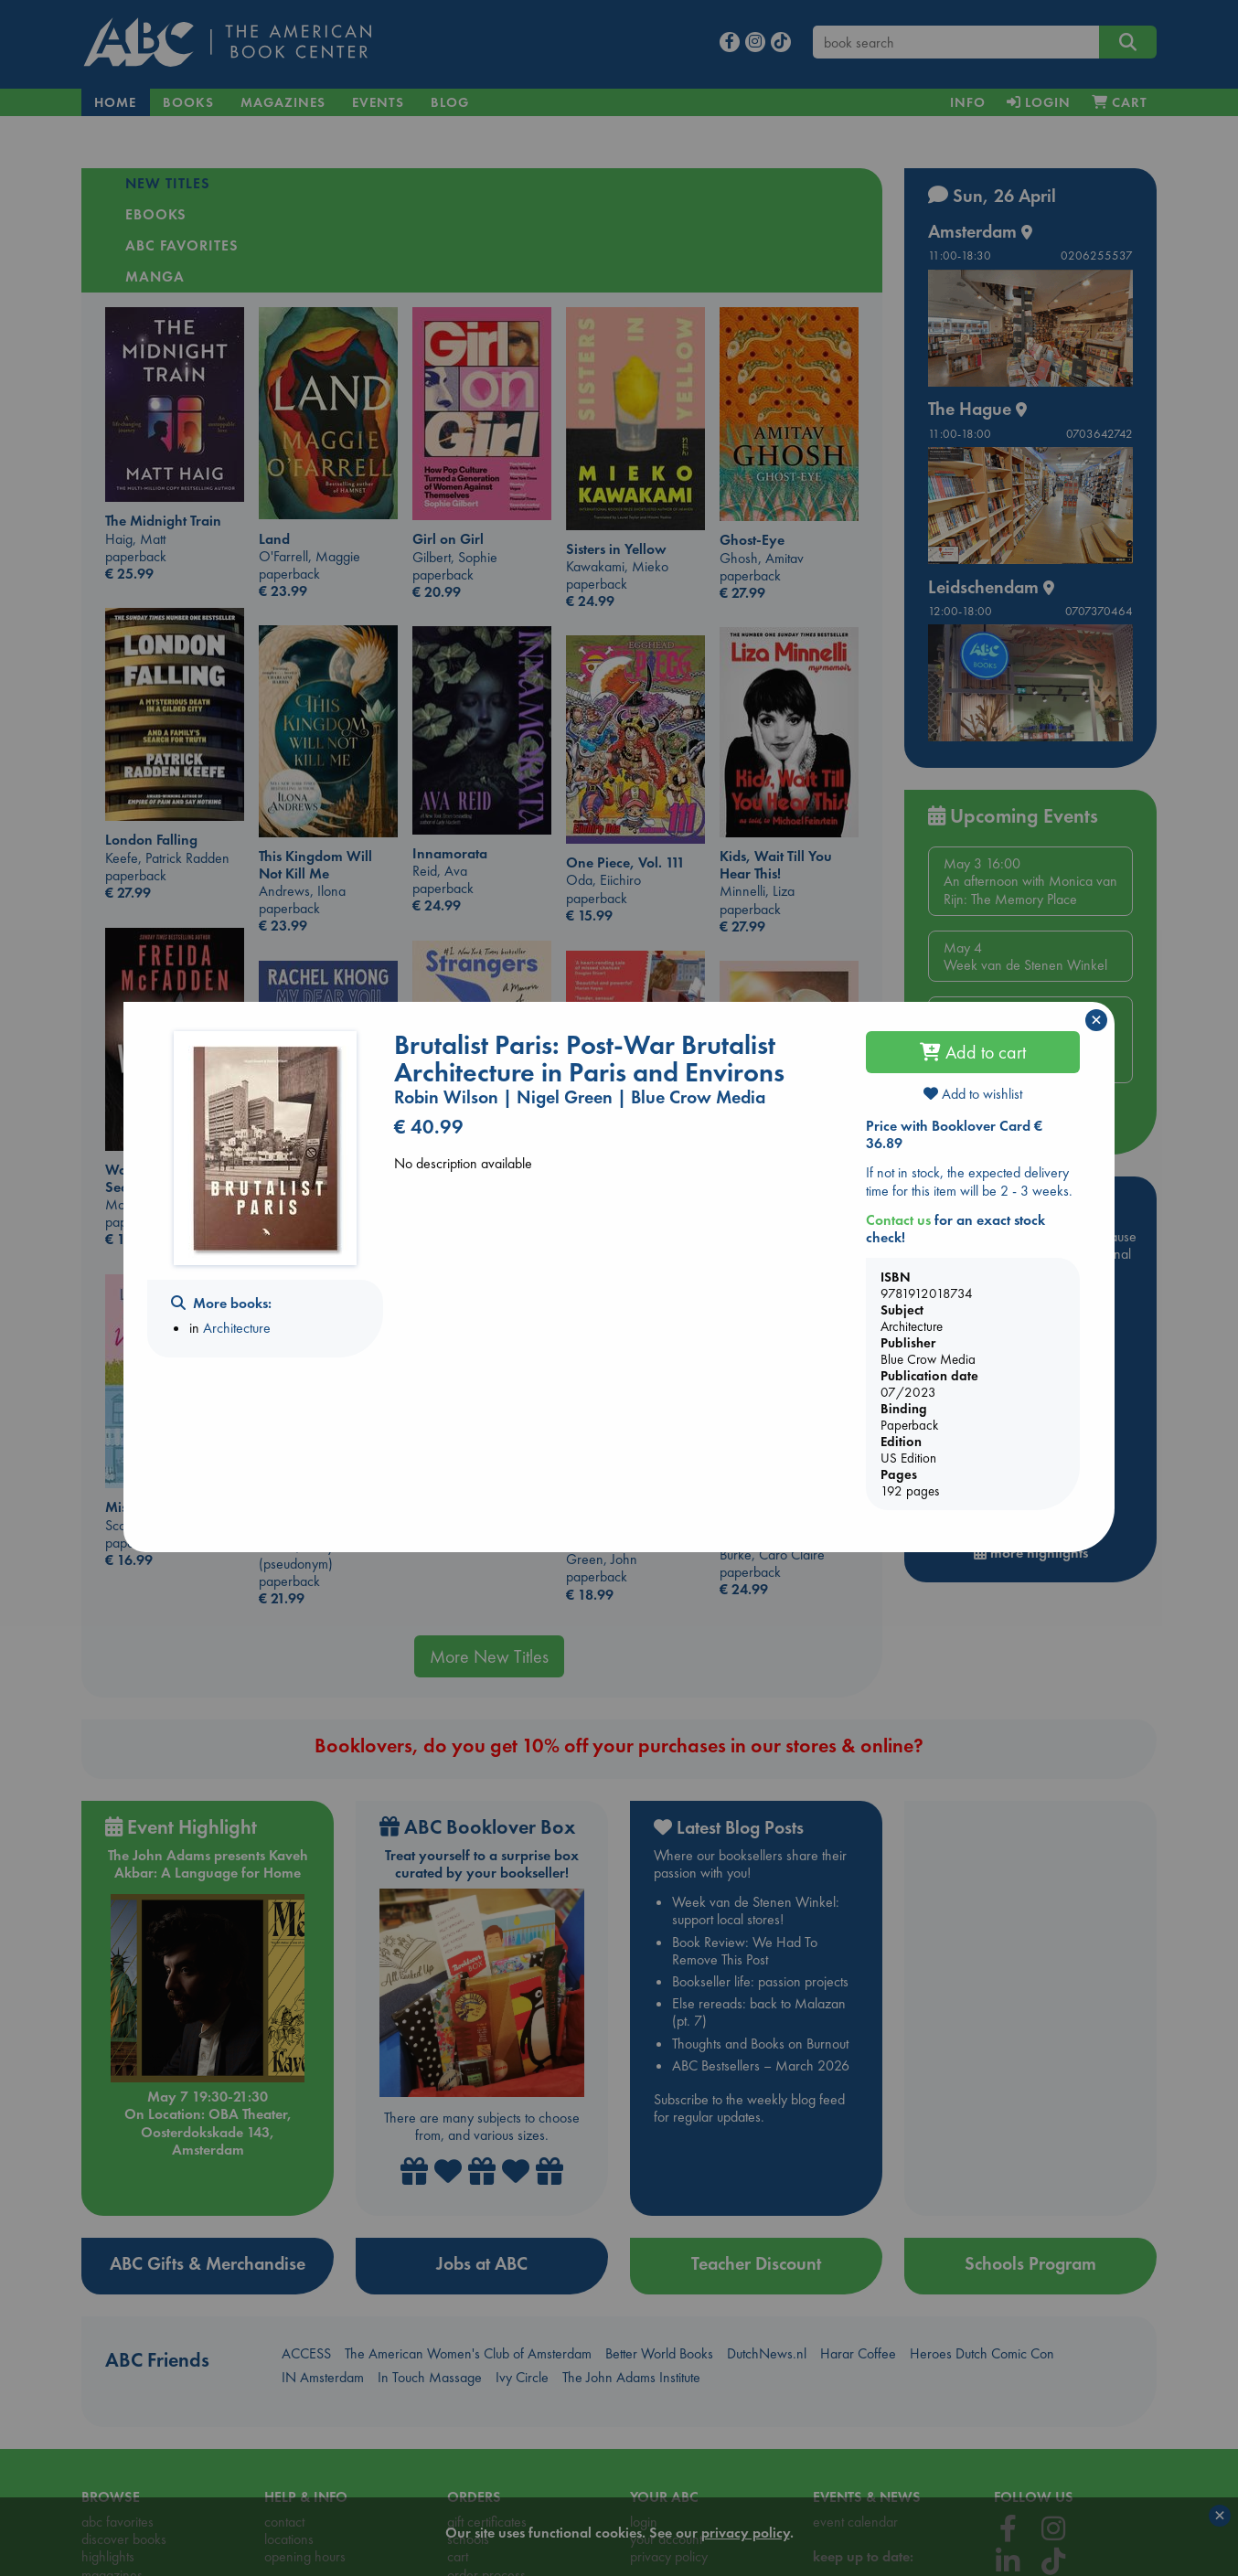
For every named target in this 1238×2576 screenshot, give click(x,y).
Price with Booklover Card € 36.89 (954, 1134)
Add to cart (973, 1052)
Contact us (898, 1219)
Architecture (237, 1327)
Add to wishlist (972, 1093)
